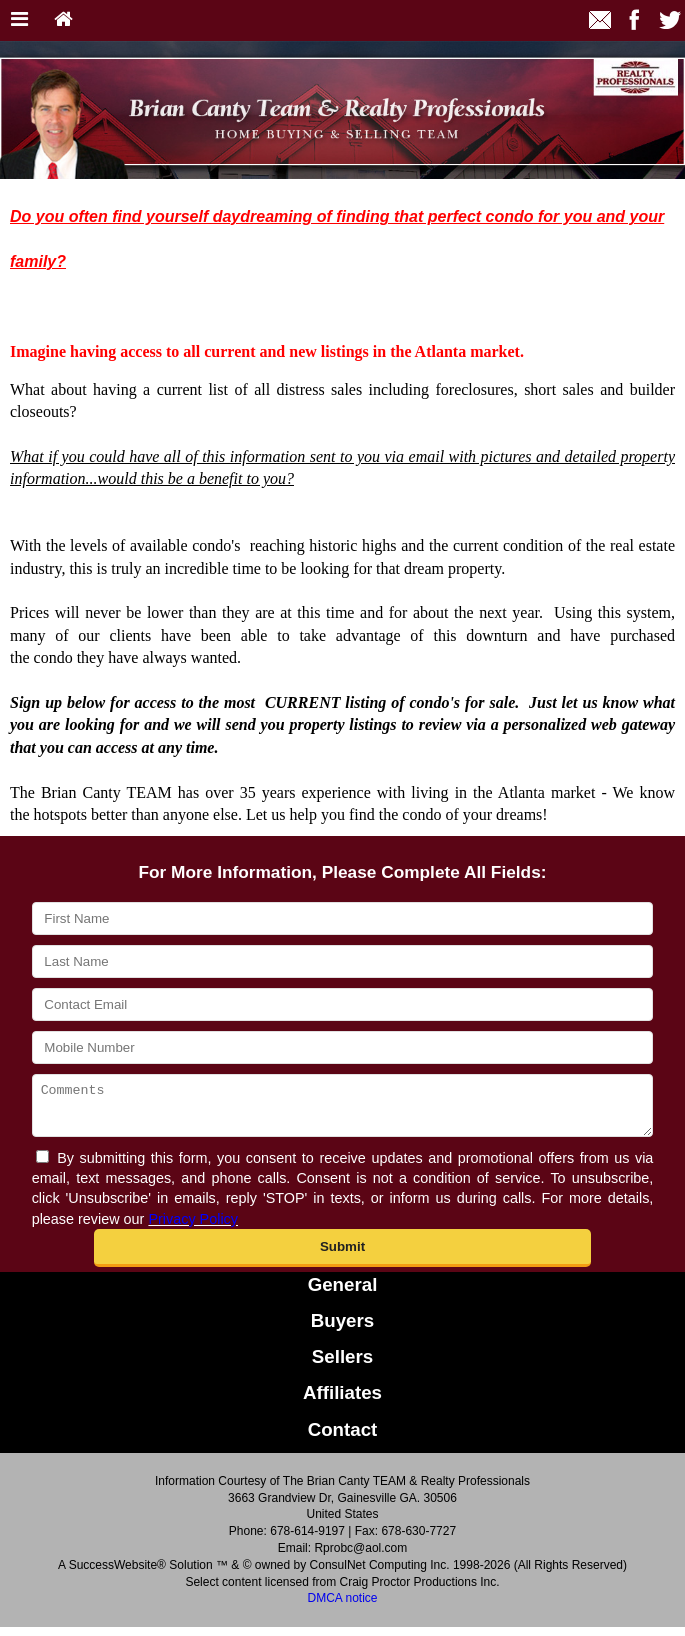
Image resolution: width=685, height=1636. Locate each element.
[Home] (63, 20)
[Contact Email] (343, 1004)
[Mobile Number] (343, 1047)
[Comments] (343, 1110)
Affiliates (342, 1401)
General (343, 1293)
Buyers (342, 1329)
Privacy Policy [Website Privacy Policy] (193, 1228)
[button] (342, 1257)
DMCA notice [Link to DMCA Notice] (342, 1607)
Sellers (342, 1365)
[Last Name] (343, 961)
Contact (343, 1438)
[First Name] (343, 918)
